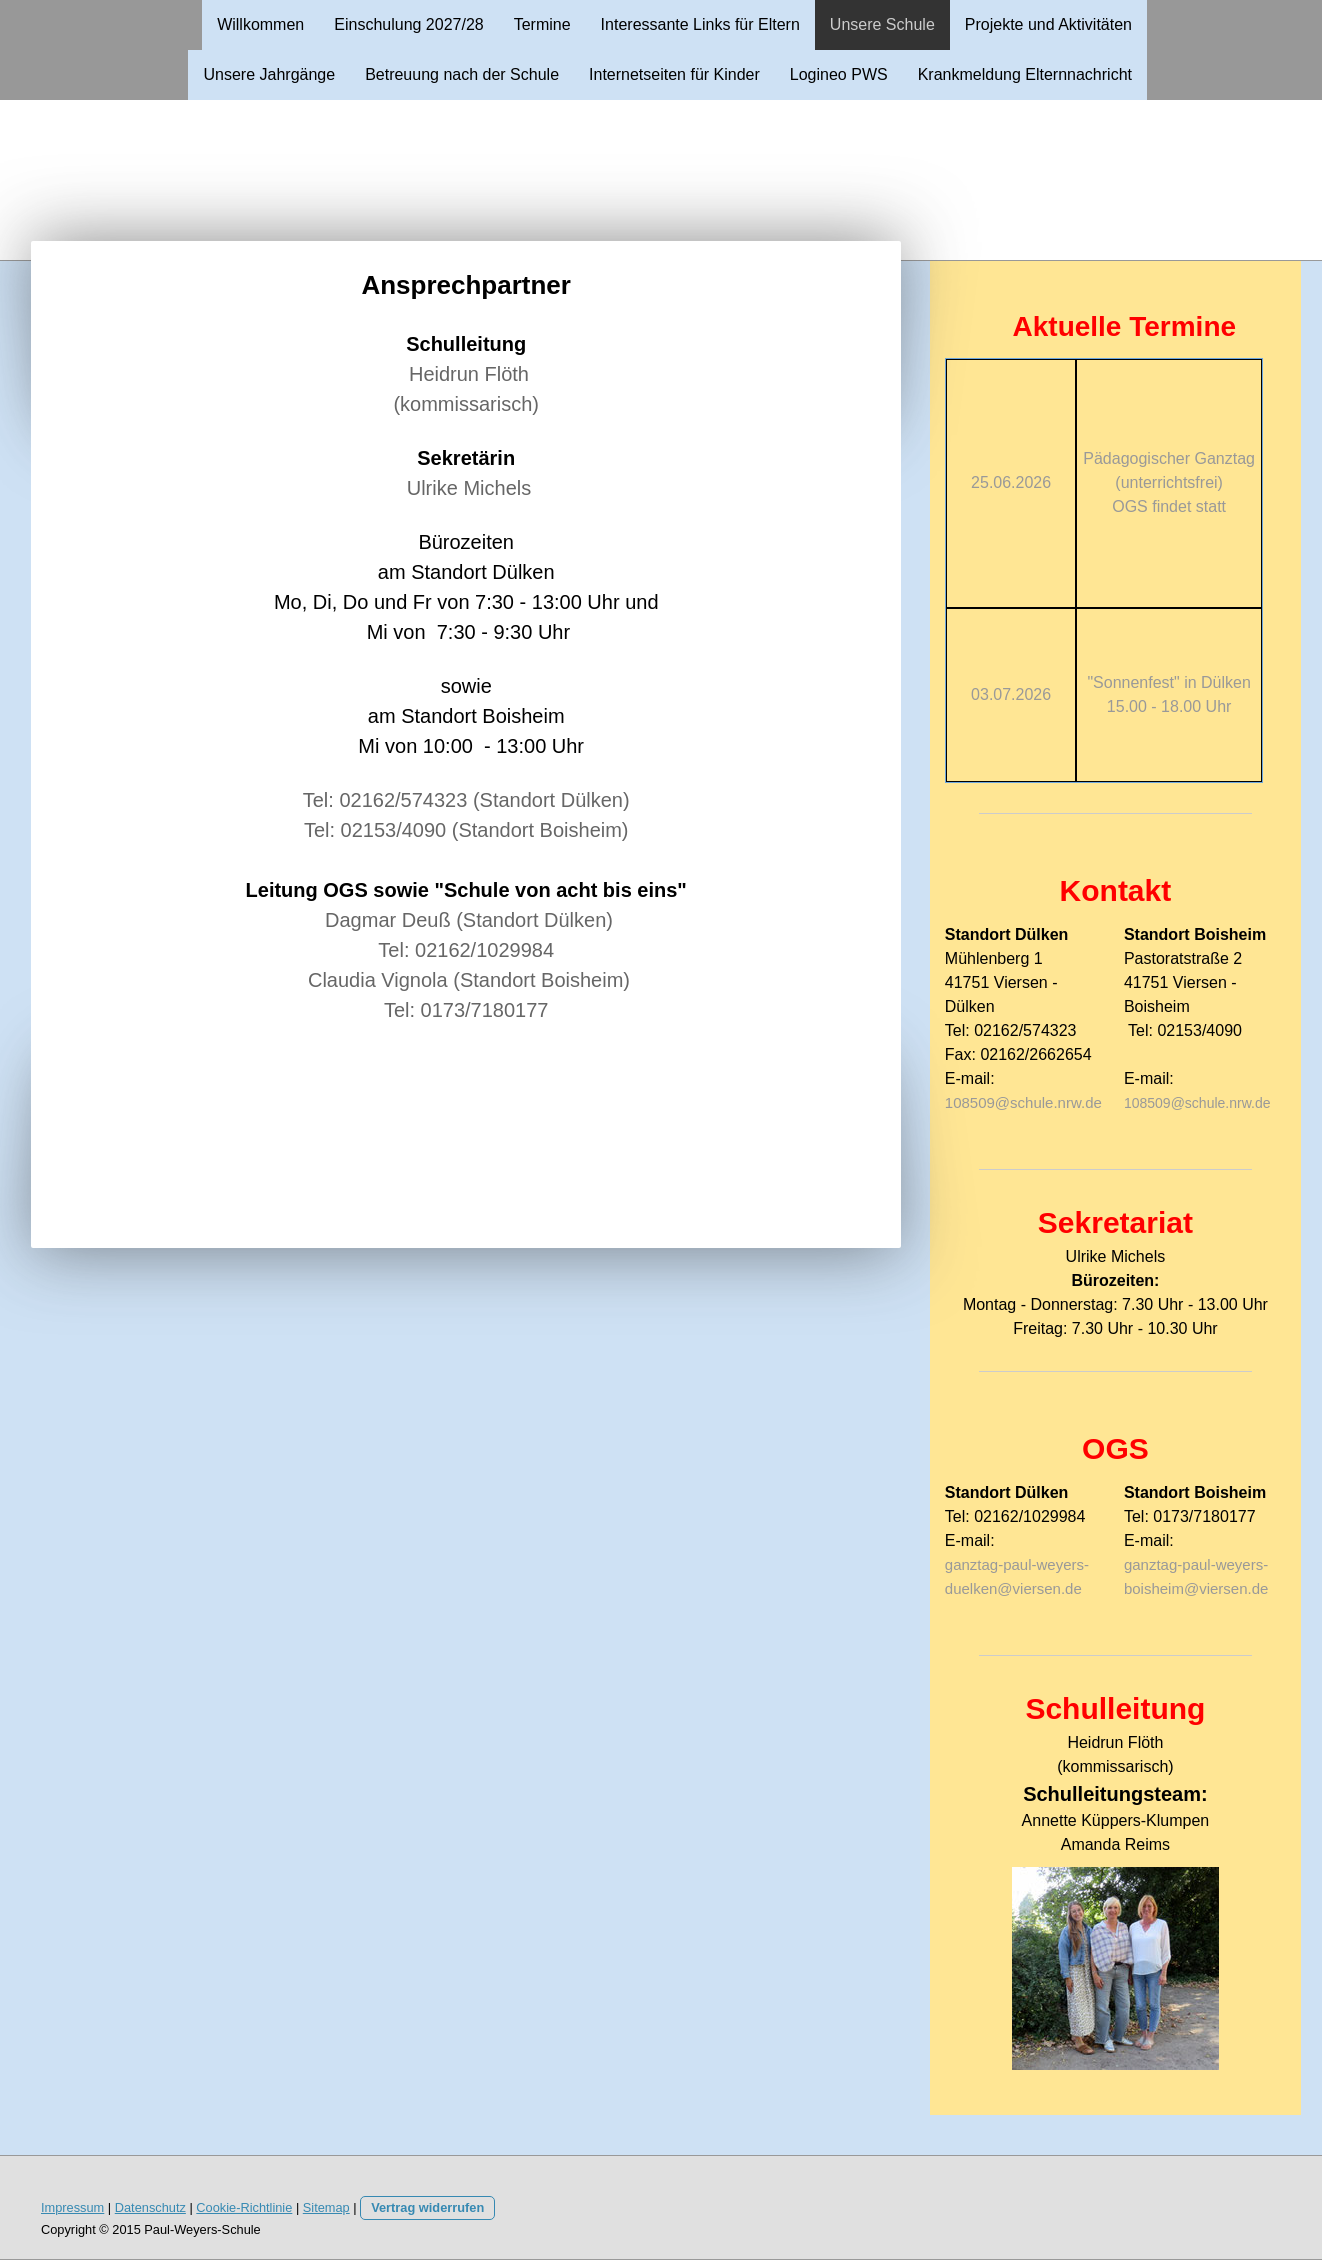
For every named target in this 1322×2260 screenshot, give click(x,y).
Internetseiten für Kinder (674, 74)
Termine (542, 24)
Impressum (72, 2207)
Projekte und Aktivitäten (1048, 24)
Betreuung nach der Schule (462, 74)
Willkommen (260, 24)
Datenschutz (150, 2207)
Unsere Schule (882, 24)
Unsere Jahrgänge (269, 74)
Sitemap (326, 2207)
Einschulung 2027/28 (408, 24)
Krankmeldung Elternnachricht (1025, 74)
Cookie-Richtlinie (244, 2207)
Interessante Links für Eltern (700, 24)
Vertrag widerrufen (427, 2207)
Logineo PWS (839, 74)
